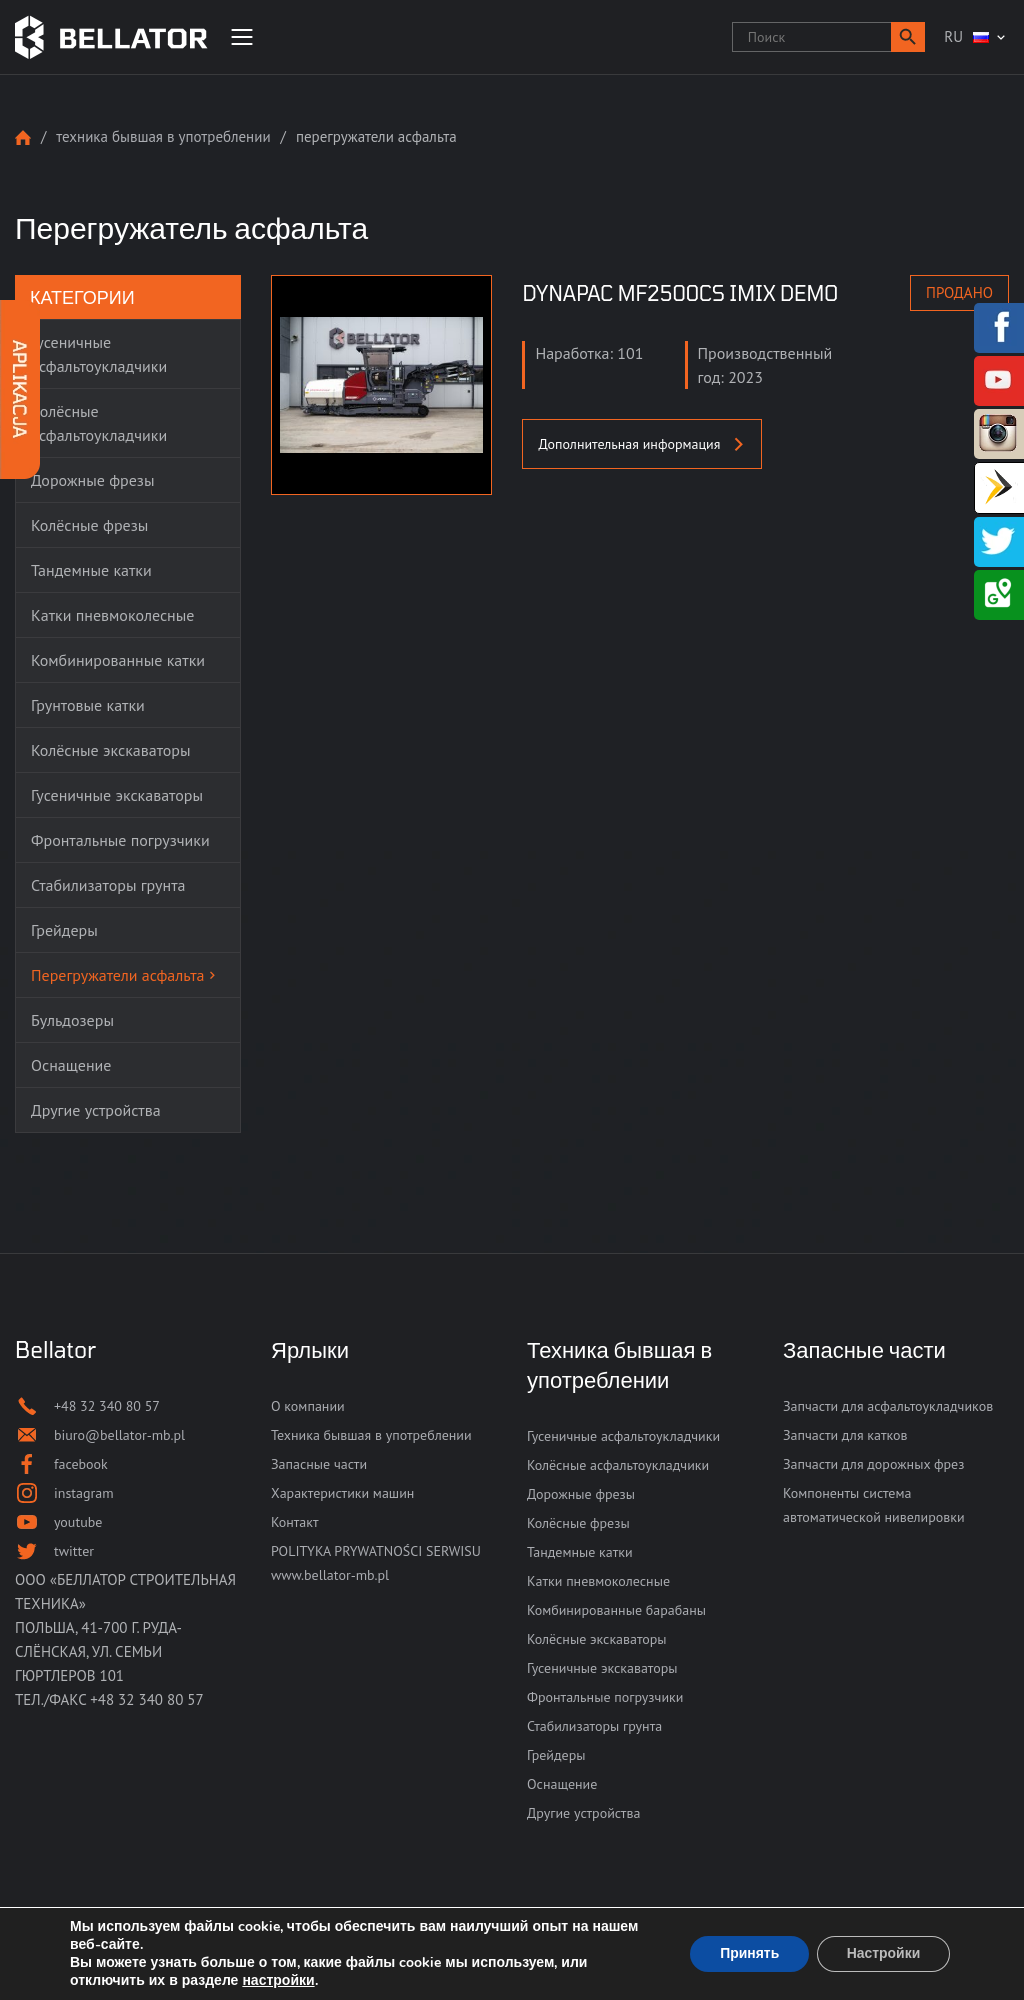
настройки (278, 1981)
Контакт (294, 1522)
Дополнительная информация (642, 444)
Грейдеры (556, 1755)
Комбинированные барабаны (616, 1610)
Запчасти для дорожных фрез (873, 1464)
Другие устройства (583, 1813)
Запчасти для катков (845, 1435)
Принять (748, 1953)
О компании (308, 1406)
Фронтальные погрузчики (605, 1697)
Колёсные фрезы (578, 1523)
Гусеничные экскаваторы (602, 1668)
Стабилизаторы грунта (594, 1726)
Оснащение (562, 1784)
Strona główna (23, 137)
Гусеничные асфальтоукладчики (623, 1436)
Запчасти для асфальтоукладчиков (888, 1406)
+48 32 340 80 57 (147, 1699)
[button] (908, 37)
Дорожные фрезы (581, 1494)
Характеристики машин (342, 1493)
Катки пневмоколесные (598, 1581)
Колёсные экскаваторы (597, 1639)
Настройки (883, 1953)
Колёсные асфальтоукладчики (618, 1465)
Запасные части (319, 1464)
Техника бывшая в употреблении (163, 136)
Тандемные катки (580, 1552)
